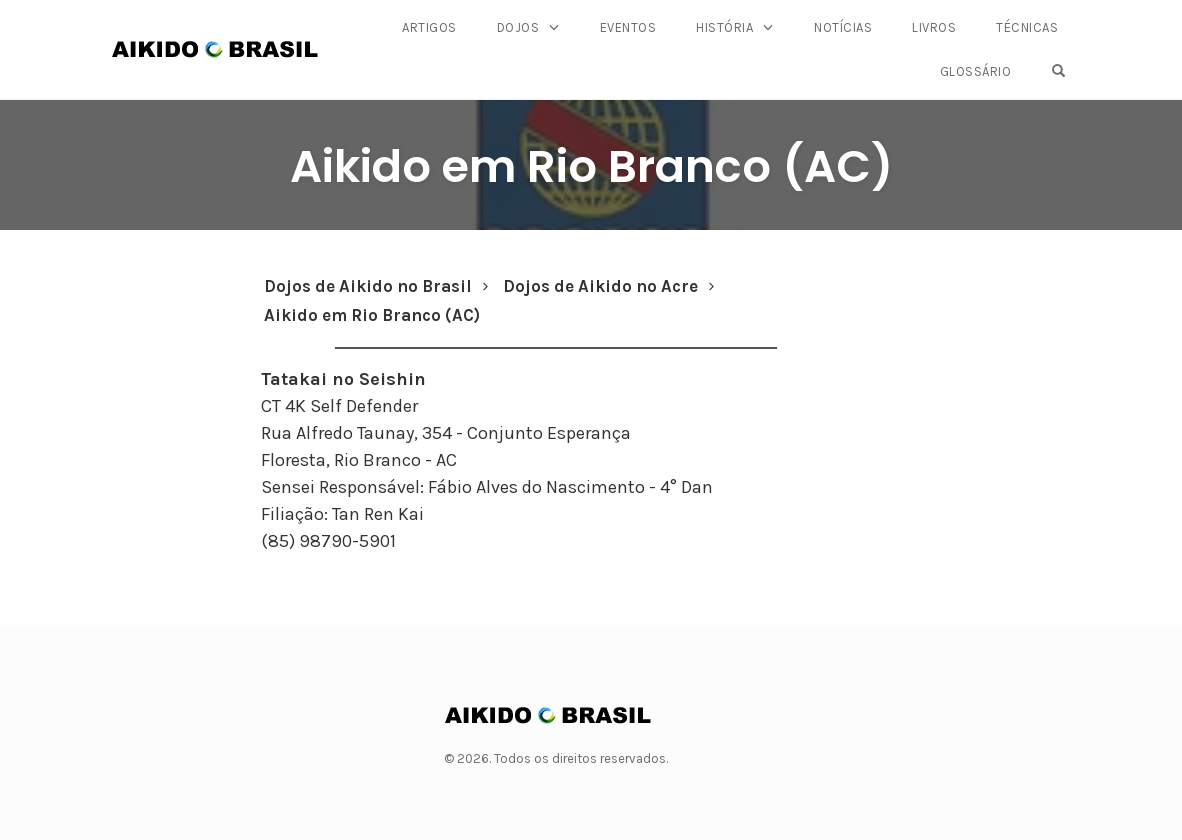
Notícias (843, 27)
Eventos (628, 27)
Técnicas (1027, 27)
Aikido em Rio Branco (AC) (591, 166)
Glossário (976, 71)
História (724, 27)
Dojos (518, 27)
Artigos (429, 27)
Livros (934, 27)
